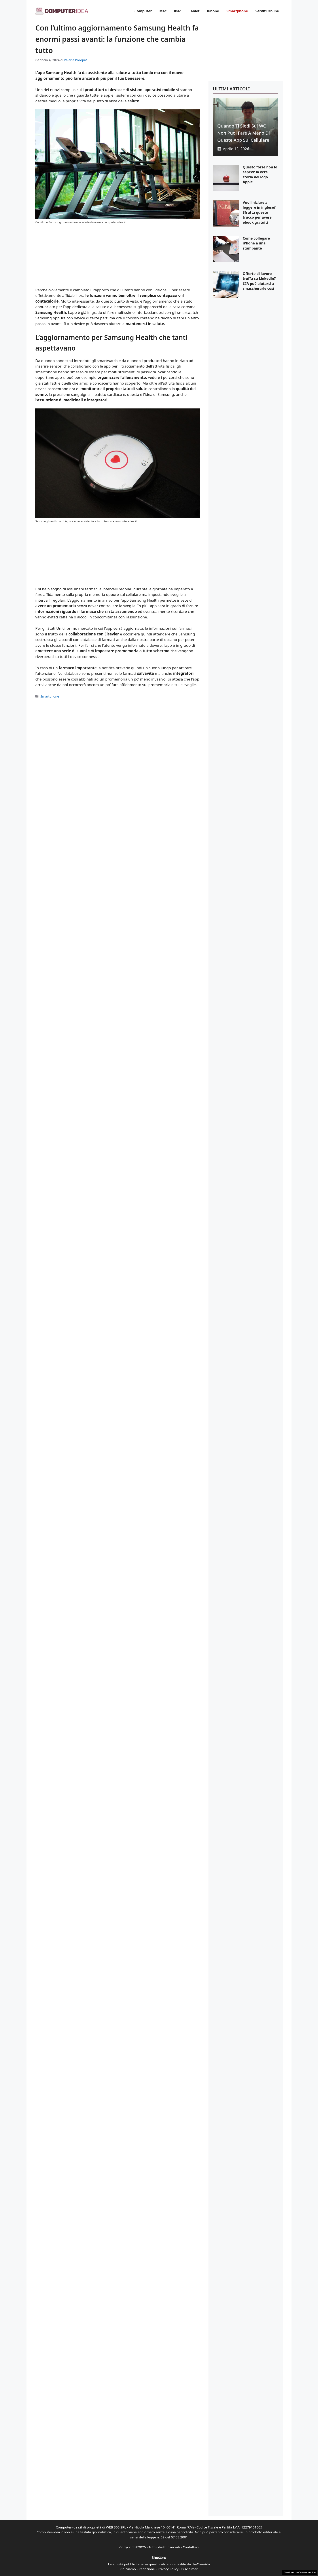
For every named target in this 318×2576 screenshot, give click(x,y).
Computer (143, 11)
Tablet (194, 11)
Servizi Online (267, 11)
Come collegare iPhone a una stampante (256, 243)
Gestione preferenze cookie (300, 2572)
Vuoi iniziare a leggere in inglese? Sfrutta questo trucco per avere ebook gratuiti (259, 212)
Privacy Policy (168, 2569)
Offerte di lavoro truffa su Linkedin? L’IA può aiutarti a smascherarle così (259, 281)
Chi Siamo (128, 2569)
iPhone (213, 11)
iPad (178, 11)
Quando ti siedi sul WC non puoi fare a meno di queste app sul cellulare (243, 133)
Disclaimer (189, 2569)
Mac (163, 11)
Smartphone (237, 11)
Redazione (147, 2569)
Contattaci (191, 2547)
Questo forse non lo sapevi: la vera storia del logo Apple (260, 174)
